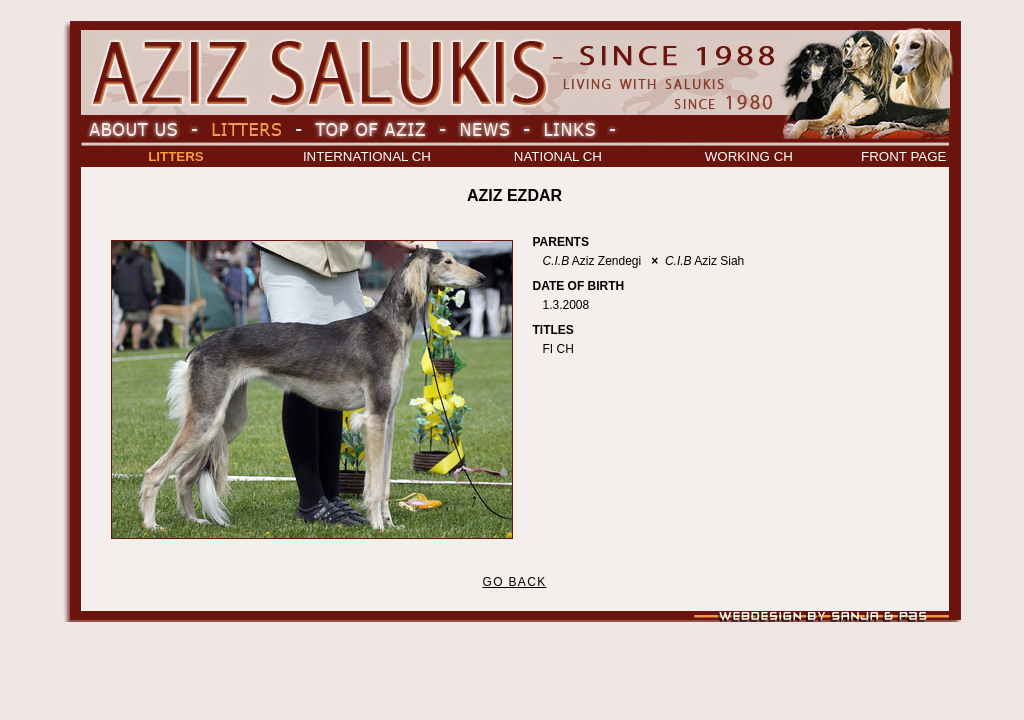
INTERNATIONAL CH (367, 156)
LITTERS (176, 156)
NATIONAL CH (558, 156)
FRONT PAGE (903, 156)
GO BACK (514, 582)
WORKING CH (749, 156)
